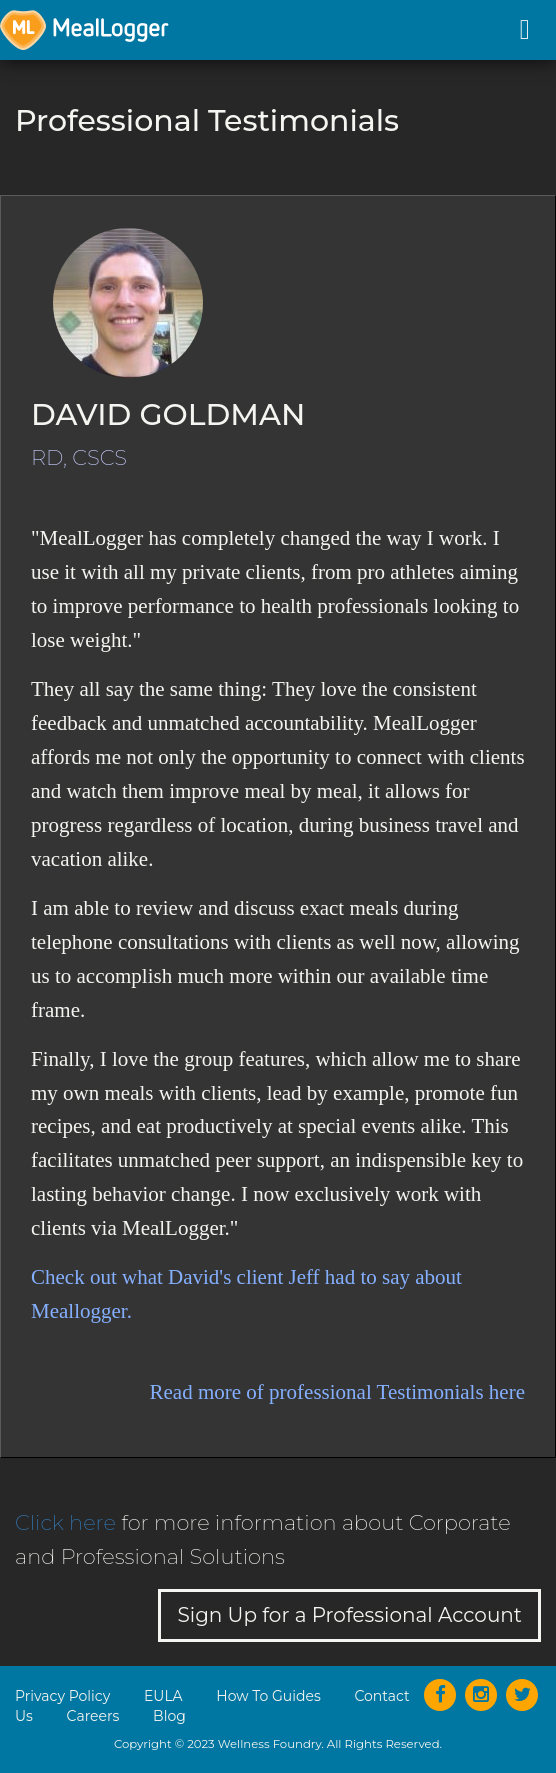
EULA (163, 1696)
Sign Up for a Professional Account (349, 1615)
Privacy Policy (62, 1696)
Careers (93, 1716)
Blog (169, 1716)
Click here (65, 1522)
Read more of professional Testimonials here (337, 1392)
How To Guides (268, 1696)
